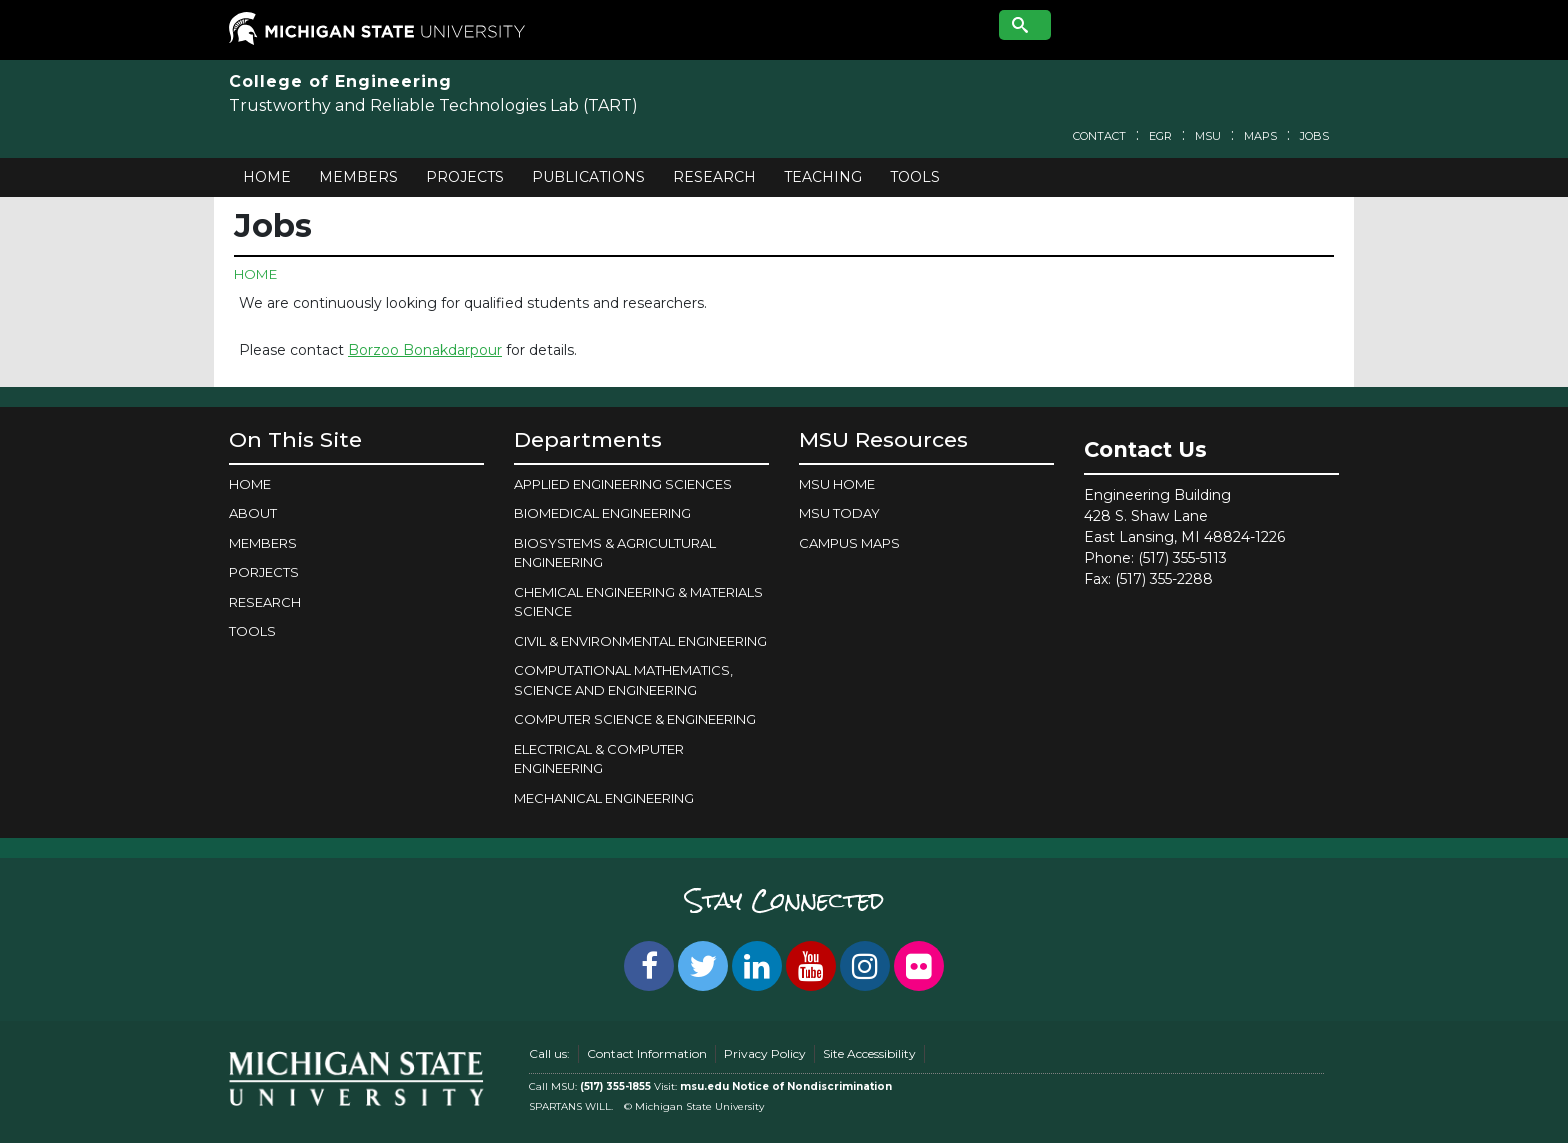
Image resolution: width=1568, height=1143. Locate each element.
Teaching (823, 177)
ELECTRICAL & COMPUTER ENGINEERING (599, 759)
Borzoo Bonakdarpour (425, 350)
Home (267, 177)
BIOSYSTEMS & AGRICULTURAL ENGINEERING (615, 553)
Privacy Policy (765, 1053)
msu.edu (704, 1086)
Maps (1260, 136)
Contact (1099, 136)
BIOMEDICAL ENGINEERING (602, 513)
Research (714, 177)
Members (358, 177)
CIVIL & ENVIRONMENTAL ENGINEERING (640, 641)
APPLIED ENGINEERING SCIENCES (623, 484)
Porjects (264, 572)
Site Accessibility (869, 1053)
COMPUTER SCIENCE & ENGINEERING (635, 719)
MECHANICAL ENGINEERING (604, 798)
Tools (915, 177)
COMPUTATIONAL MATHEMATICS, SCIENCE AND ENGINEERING (623, 680)
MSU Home (837, 484)
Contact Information (647, 1053)
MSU (1208, 136)
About (253, 513)
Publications (588, 177)
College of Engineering (340, 81)
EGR (1160, 136)
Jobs (1314, 136)
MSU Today (839, 513)
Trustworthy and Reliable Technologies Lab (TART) (433, 105)
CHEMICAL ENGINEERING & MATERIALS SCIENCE (638, 602)
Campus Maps (849, 543)
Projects (465, 177)
